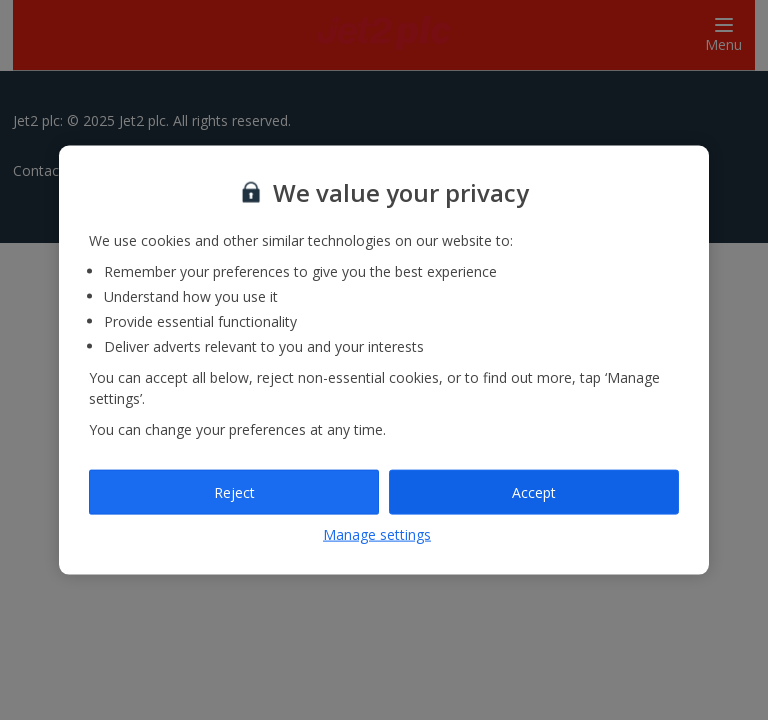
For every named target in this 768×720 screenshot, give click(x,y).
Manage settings (377, 534)
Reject (234, 491)
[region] (384, 360)
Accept (534, 491)
